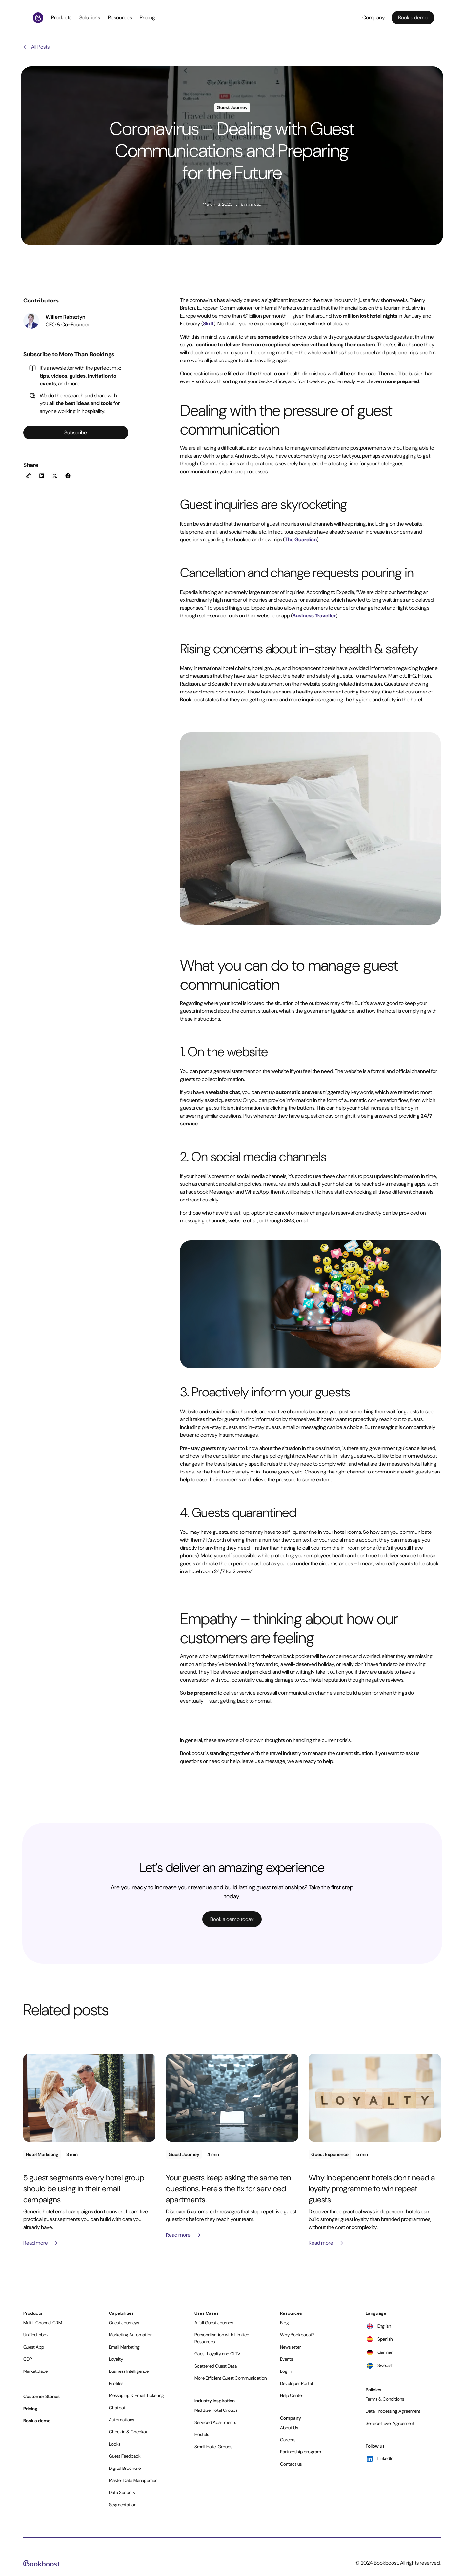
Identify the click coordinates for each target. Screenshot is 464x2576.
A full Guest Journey (213, 2323)
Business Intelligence (129, 2371)
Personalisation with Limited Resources (221, 2338)
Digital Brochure (125, 2468)
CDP (27, 2359)
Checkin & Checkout (129, 2432)
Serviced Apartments (215, 2422)
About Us (289, 2427)
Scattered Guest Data (215, 2366)
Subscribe (75, 432)
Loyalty (116, 2359)
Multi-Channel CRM (42, 2323)
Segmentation (122, 2505)
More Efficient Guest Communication (230, 2378)
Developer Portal (296, 2383)
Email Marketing (124, 2347)
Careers (287, 2440)
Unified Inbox (36, 2335)
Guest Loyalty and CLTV (217, 2354)
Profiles (116, 2383)
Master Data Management (134, 2480)
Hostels (201, 2434)
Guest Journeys (124, 2323)
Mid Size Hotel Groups (215, 2410)
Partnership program (300, 2452)
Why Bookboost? (297, 2335)
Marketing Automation (130, 2335)
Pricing (147, 17)
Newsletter (290, 2347)
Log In (286, 2371)
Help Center (291, 2395)
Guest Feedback (125, 2456)
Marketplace (35, 2371)
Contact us (291, 2464)
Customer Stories (41, 2396)
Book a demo (36, 2421)
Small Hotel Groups (213, 2446)
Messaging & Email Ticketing (136, 2395)
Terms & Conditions (385, 2399)
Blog (284, 2323)
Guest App (33, 2347)
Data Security (122, 2492)
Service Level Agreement (390, 2423)
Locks (114, 2444)
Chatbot (117, 2407)
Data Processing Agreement (393, 2411)
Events (286, 2359)
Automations (121, 2420)
